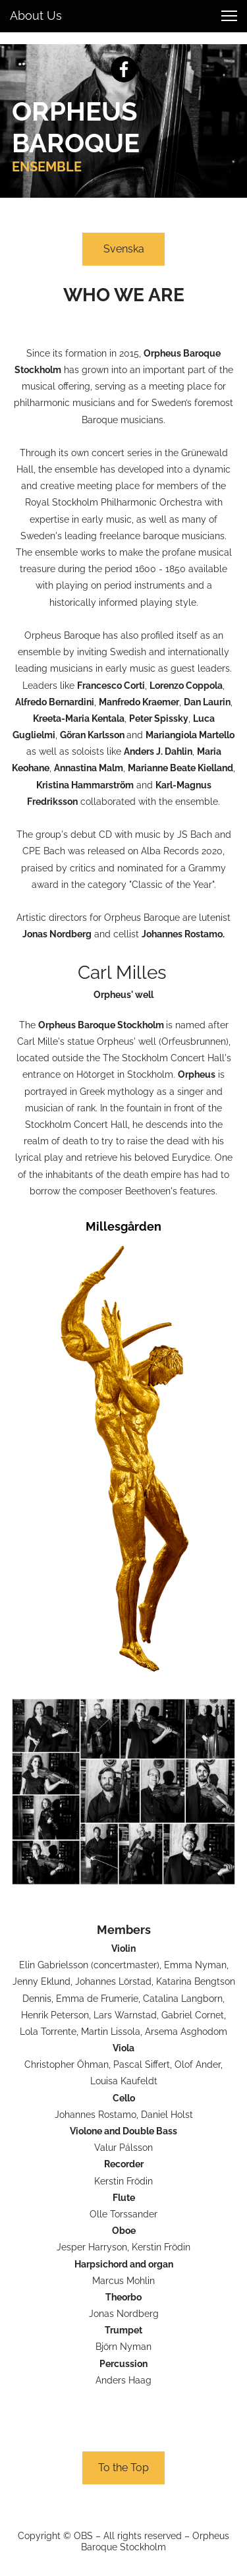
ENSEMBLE (47, 167)
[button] (229, 16)
